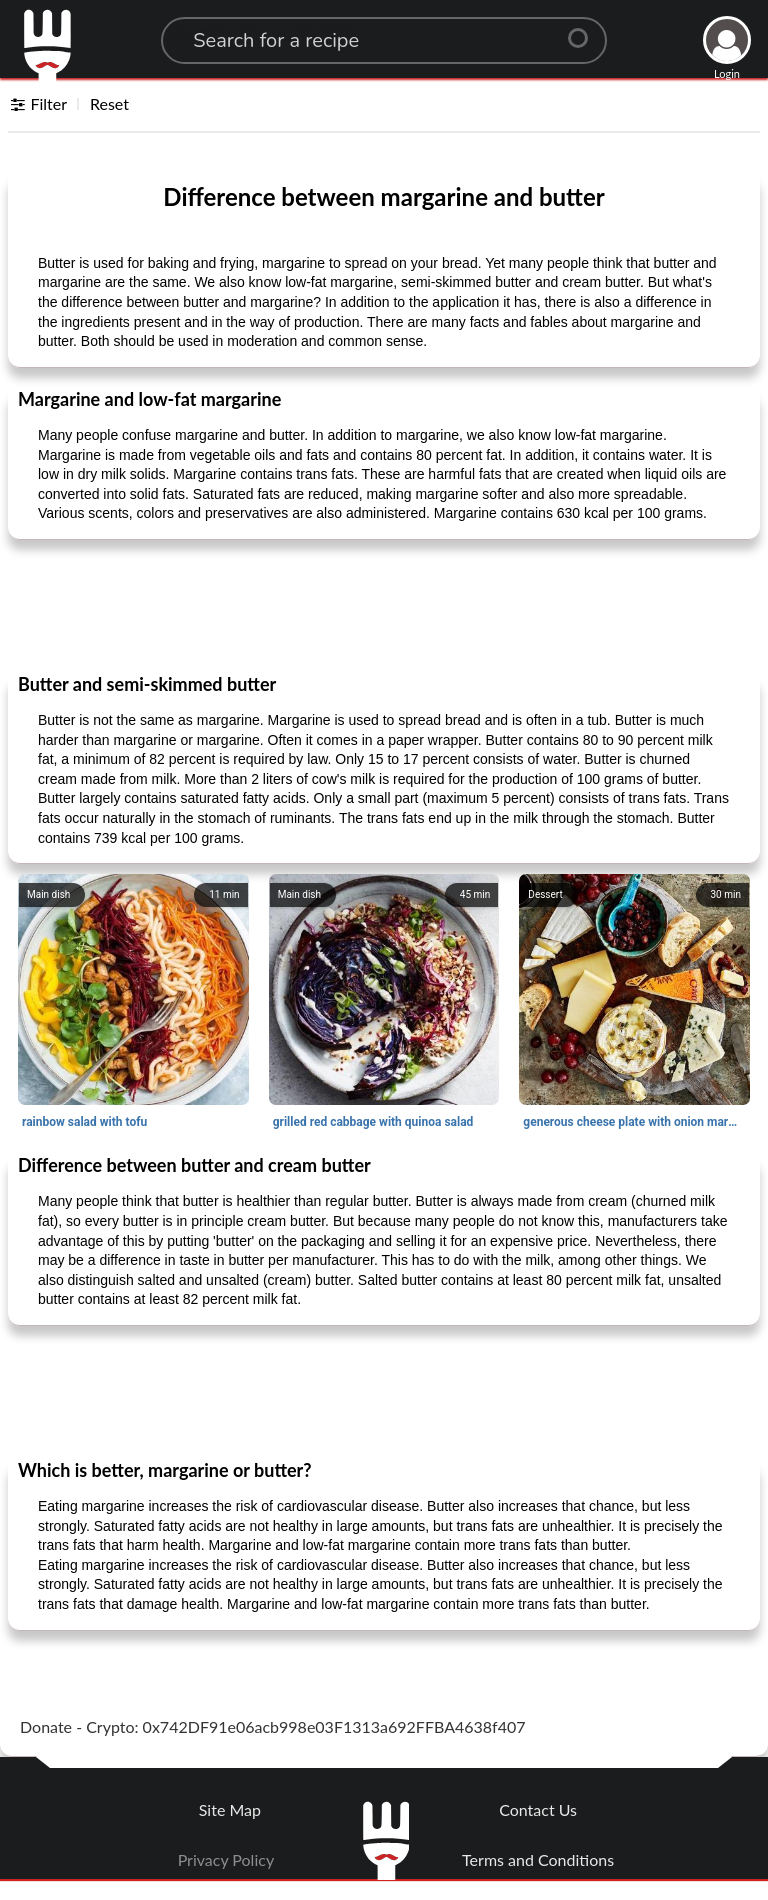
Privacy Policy (226, 1859)
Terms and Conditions (538, 1859)
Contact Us (538, 1809)
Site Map (230, 1809)
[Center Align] (585, 30)
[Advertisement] (384, 605)
